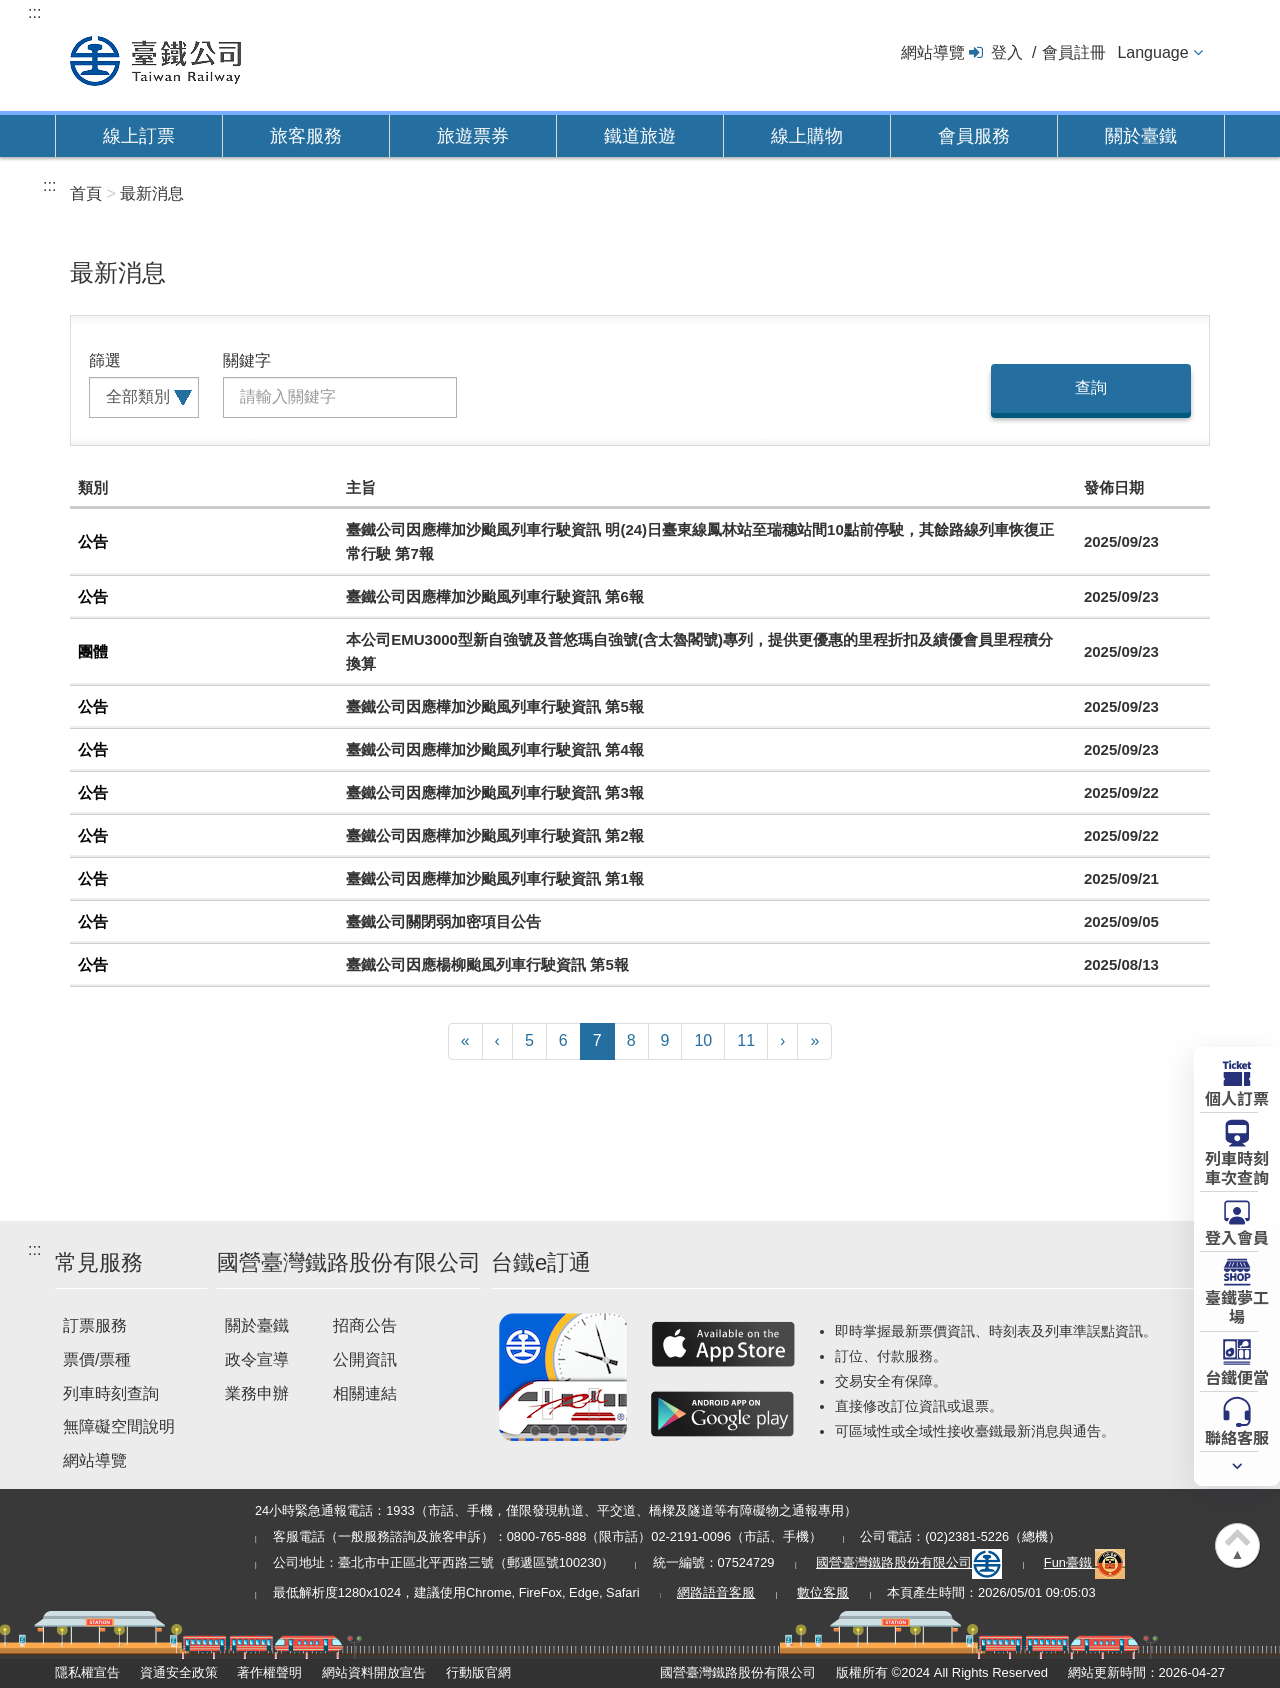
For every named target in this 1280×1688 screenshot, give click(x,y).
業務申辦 (257, 1393)
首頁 (86, 193)
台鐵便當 (1237, 1376)
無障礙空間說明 (119, 1426)
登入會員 (1237, 1236)
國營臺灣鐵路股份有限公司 (909, 1562)
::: (34, 12)
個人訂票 (1237, 1097)
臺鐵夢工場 (1237, 1305)
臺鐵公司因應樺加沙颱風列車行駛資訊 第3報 (495, 792)
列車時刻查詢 (111, 1393)
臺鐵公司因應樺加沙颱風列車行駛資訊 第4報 (495, 749)
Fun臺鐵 (1085, 1562)
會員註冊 (1074, 52)
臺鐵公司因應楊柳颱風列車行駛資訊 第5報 (487, 964)
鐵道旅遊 (640, 136)
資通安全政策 (179, 1672)
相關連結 (365, 1393)
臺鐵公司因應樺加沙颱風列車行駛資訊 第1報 (495, 878)
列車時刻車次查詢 (1237, 1166)
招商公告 (365, 1325)
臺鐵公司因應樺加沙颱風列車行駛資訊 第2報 (495, 835)
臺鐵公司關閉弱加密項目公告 (443, 921)
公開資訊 (365, 1359)
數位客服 (823, 1592)
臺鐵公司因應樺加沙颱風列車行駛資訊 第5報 (495, 706)
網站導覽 (933, 52)
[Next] (782, 1041)
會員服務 (974, 136)
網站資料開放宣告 (374, 1672)
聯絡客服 (1237, 1436)
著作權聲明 (269, 1672)
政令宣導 (257, 1359)
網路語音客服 (716, 1592)
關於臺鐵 (1141, 136)
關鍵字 (247, 360)
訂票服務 (95, 1325)
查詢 (1091, 387)
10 (703, 1040)
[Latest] (814, 1041)
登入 (1007, 52)
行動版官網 (478, 1672)
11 (746, 1040)
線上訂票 (139, 136)
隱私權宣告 (87, 1672)
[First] (465, 1041)
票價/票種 (97, 1359)
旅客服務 (306, 136)
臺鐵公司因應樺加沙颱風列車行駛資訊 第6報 (495, 596)
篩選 (105, 360)
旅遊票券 (473, 136)
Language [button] (1152, 52)
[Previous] (497, 1041)
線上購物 (807, 136)
